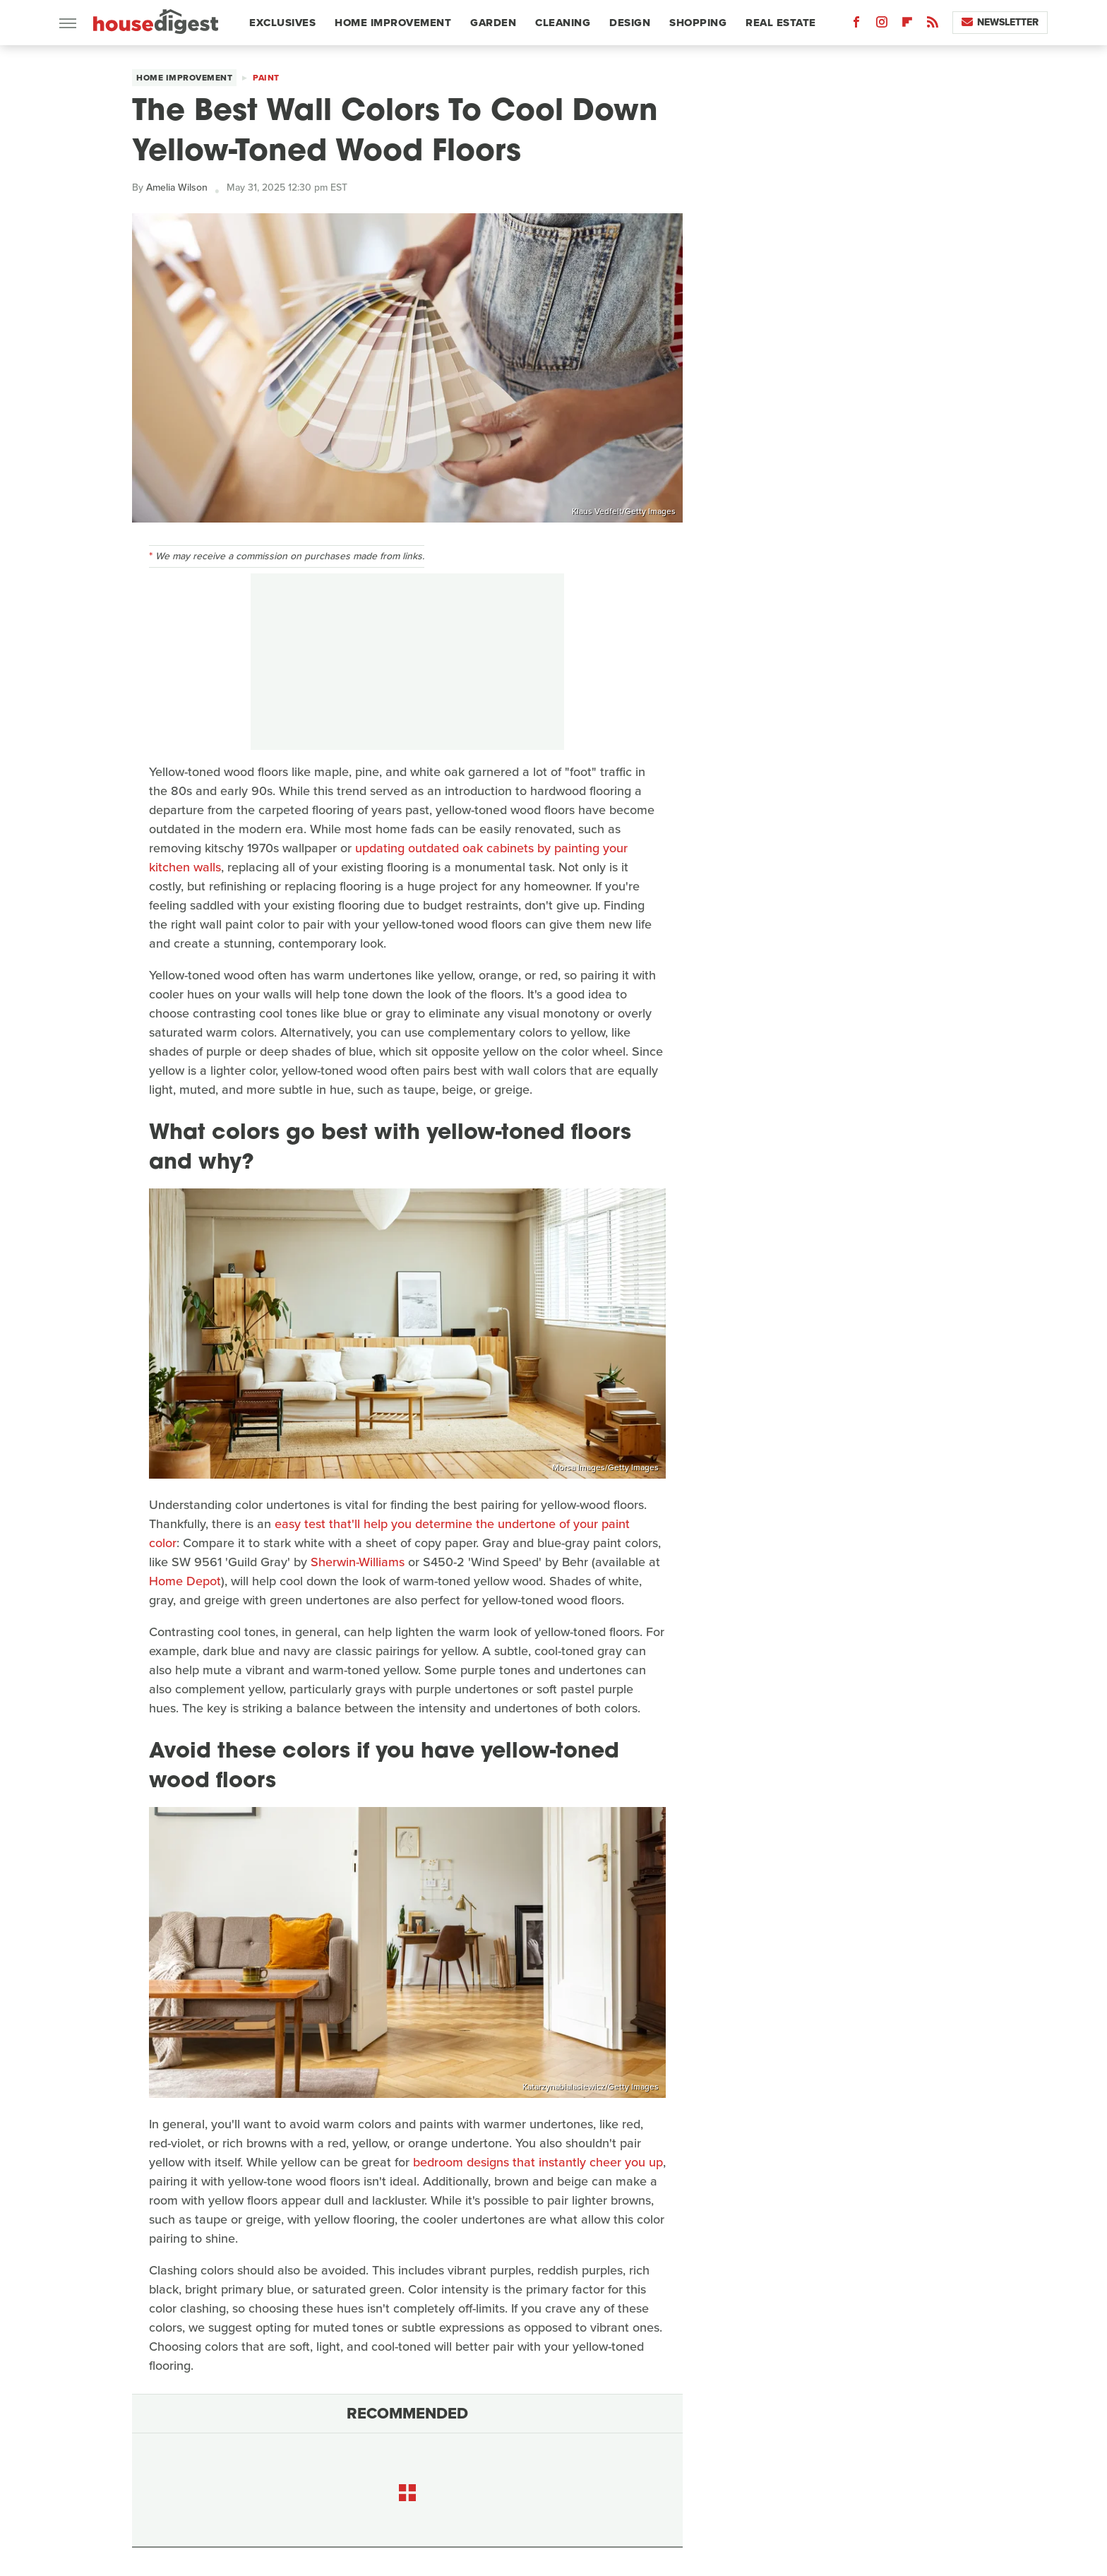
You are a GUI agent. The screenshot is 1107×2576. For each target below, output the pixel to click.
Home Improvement (393, 22)
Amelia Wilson (177, 187)
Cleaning (562, 22)
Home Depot (185, 1581)
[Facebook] (856, 25)
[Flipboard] (907, 25)
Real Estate (781, 22)
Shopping (697, 22)
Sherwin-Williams (358, 1562)
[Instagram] (881, 25)
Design (629, 22)
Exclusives (282, 22)
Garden (493, 22)
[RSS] (932, 25)
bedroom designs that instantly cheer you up (538, 2162)
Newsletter (1000, 22)
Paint (266, 77)
